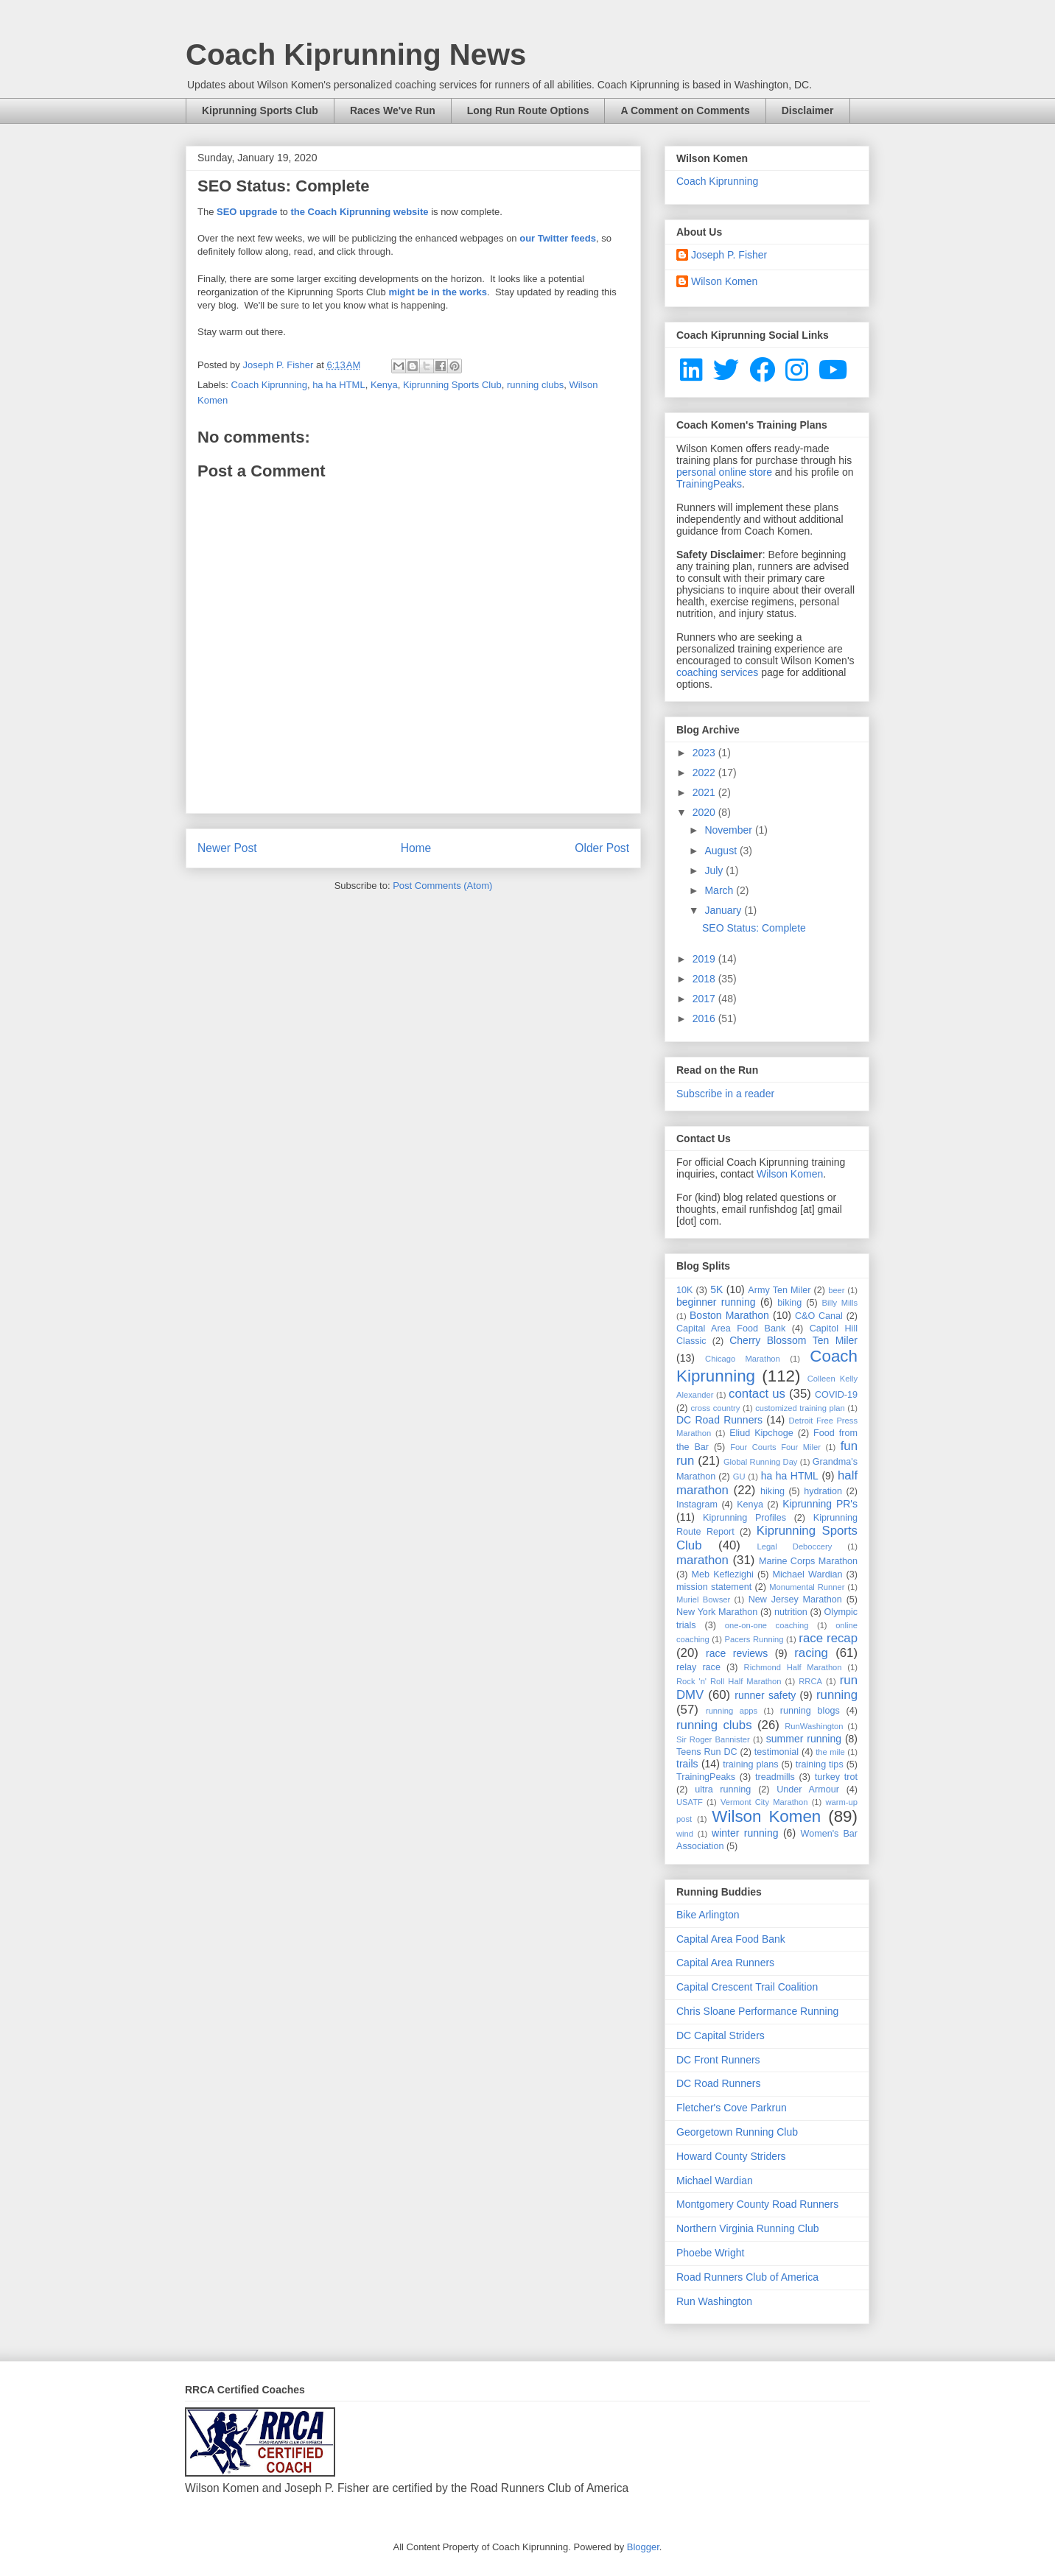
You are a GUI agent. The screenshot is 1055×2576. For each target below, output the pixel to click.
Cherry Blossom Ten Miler (793, 1340)
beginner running (716, 1302)
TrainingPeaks (709, 484)
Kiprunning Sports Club (260, 110)
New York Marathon (716, 1612)
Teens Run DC (706, 1752)
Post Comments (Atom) (442, 885)
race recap (828, 1638)
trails (687, 1764)
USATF (689, 1802)
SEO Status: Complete (754, 928)
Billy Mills (840, 1302)
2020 (705, 812)
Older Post (602, 848)
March (720, 890)
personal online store (724, 472)
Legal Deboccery (794, 1546)
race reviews (737, 1653)
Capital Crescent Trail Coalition (747, 1987)
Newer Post (227, 848)
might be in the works (437, 292)
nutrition (790, 1612)
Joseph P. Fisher (729, 255)
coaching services (717, 672)
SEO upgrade (247, 211)
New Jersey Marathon (795, 1599)
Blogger (643, 2546)
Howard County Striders (731, 2156)
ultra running (723, 1789)
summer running (803, 1739)
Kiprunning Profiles (744, 1518)
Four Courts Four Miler (775, 1447)
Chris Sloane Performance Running (757, 2011)
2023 (705, 753)
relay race (698, 1667)
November (729, 830)
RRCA (810, 1681)
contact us (757, 1394)
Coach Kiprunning (269, 384)
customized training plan (800, 1408)
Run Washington (714, 2301)
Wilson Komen (724, 281)
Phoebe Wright (710, 2253)
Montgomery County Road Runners (757, 2204)
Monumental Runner (806, 1587)
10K (684, 1290)
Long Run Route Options (528, 110)
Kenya (384, 384)
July (715, 870)
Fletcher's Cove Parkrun (731, 2108)
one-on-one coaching (767, 1625)
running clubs (535, 384)
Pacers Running (754, 1639)
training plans (750, 1764)
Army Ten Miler (779, 1290)
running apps (731, 1710)
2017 (705, 998)
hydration (823, 1491)
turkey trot (836, 1777)
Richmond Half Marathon (793, 1667)
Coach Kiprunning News (356, 54)
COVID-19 (836, 1395)
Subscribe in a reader (725, 1093)
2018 (705, 979)
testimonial (776, 1752)
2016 (705, 1018)
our (527, 238)
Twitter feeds (567, 238)
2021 (705, 792)
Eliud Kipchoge (761, 1433)
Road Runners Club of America (747, 2277)
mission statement (713, 1587)
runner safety (765, 1695)
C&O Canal (819, 1316)
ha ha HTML (338, 384)
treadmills (775, 1777)
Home (416, 848)
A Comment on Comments (684, 110)
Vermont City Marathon (764, 1802)
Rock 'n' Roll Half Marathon (729, 1681)
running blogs (810, 1711)
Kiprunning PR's (820, 1504)
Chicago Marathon (742, 1358)
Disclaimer (808, 110)
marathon (702, 1560)
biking (789, 1303)
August (721, 850)
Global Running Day (760, 1461)
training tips (820, 1764)
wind (684, 1833)
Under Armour (808, 1789)
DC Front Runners (718, 2060)
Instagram (697, 1504)
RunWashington (814, 1726)
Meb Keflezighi (723, 1574)
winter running (745, 1833)
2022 (705, 772)
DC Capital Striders (720, 2035)
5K (716, 1289)
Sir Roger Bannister (713, 1739)
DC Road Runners (719, 1420)
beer (836, 1290)
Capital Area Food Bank (730, 1328)
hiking (772, 1491)
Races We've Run (392, 110)
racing (811, 1653)
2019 (705, 959)
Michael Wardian (807, 1574)
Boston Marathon (729, 1315)
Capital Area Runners (725, 1962)
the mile (830, 1752)
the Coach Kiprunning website (359, 211)
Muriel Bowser (703, 1599)
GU (739, 1476)
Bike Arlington (708, 1915)
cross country (715, 1408)
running (837, 1695)
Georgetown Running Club (737, 2132)
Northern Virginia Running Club (747, 2228)
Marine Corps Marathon (808, 1561)
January (724, 910)
